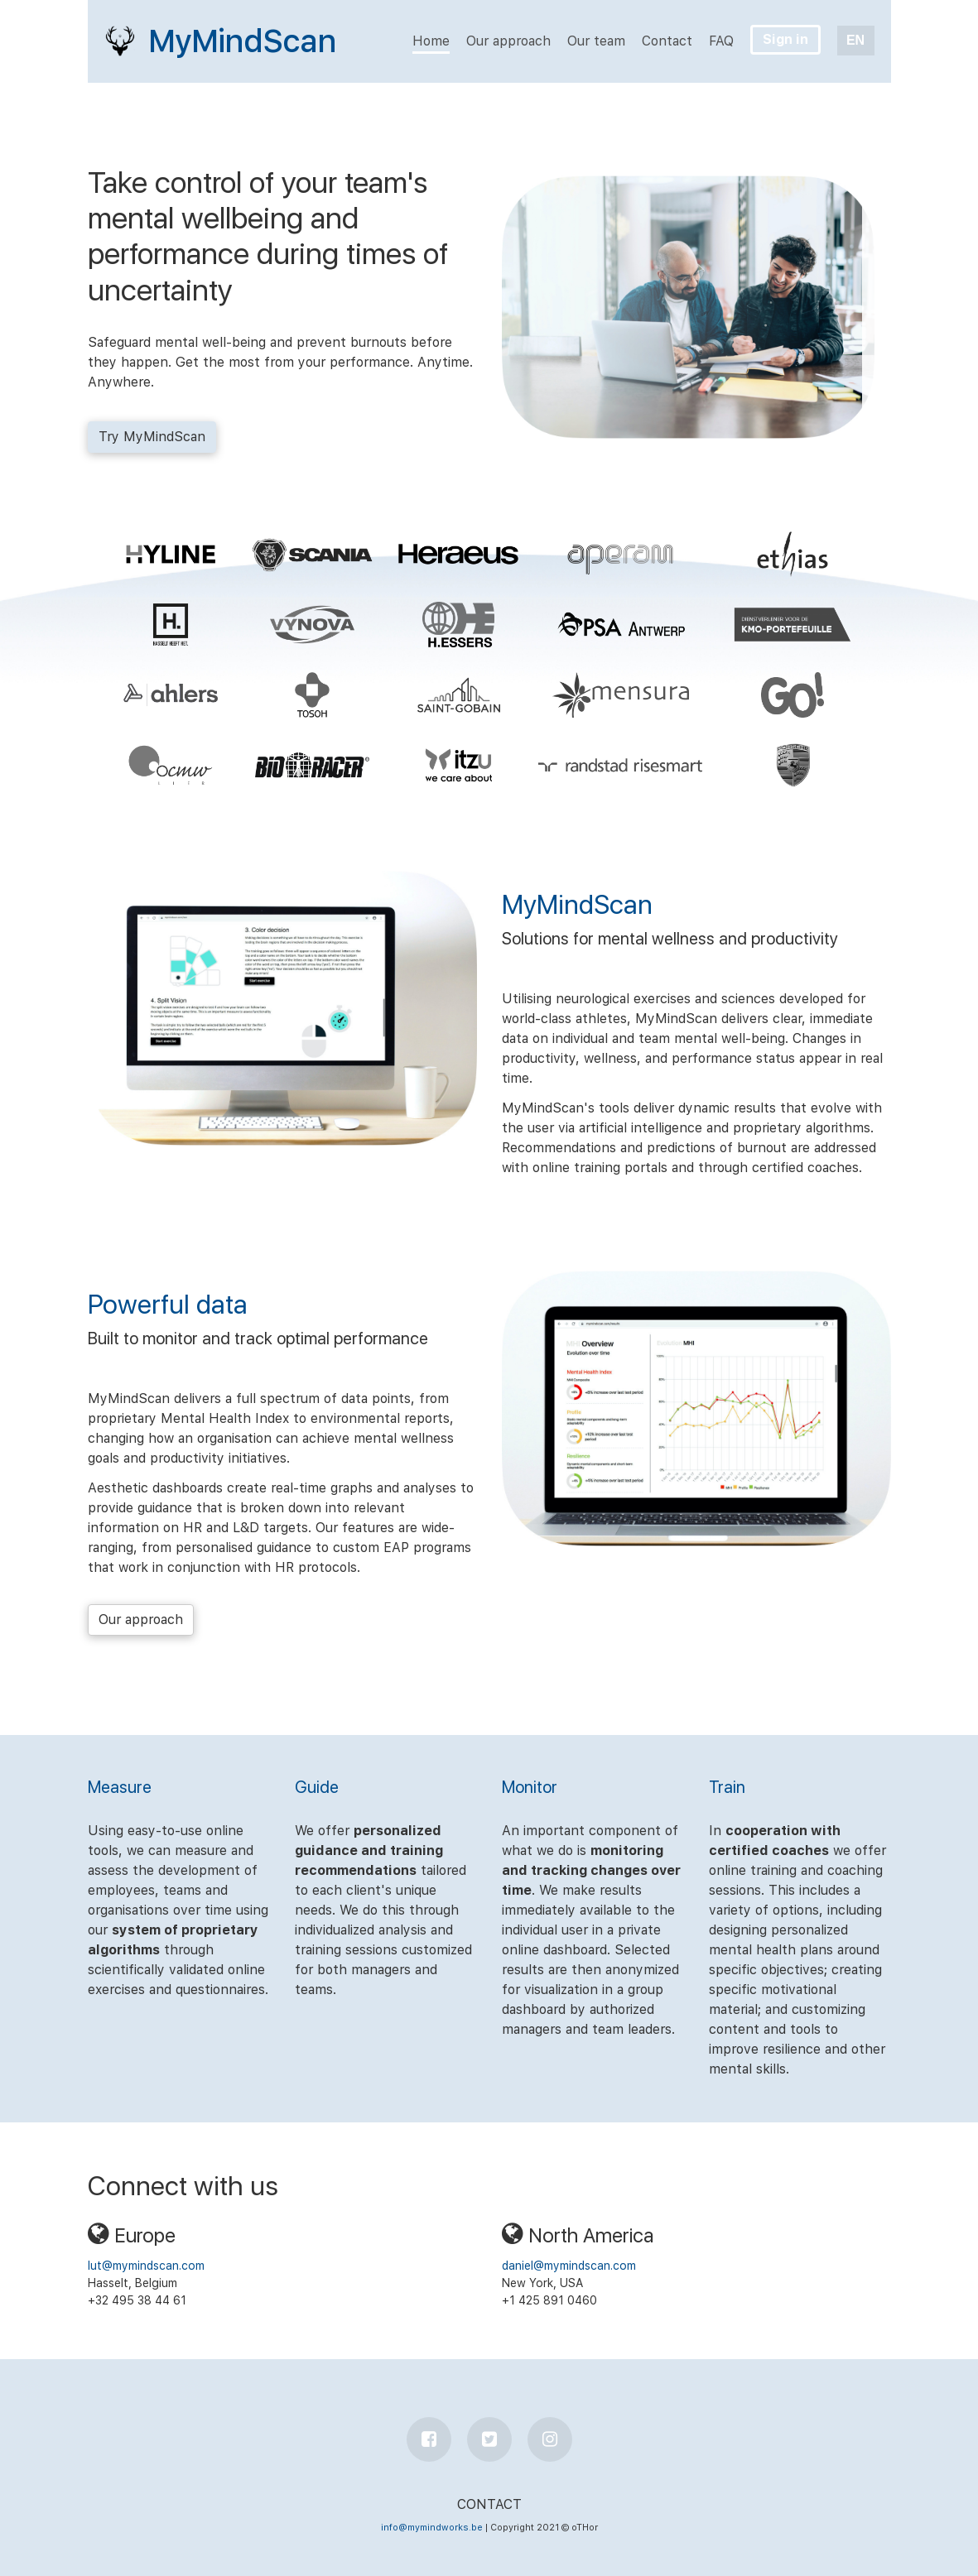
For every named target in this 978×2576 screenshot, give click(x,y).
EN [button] (855, 40)
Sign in (785, 39)
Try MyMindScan (152, 437)
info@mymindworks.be (432, 2527)
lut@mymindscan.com (146, 2265)
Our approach (141, 1619)
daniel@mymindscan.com (569, 2265)
